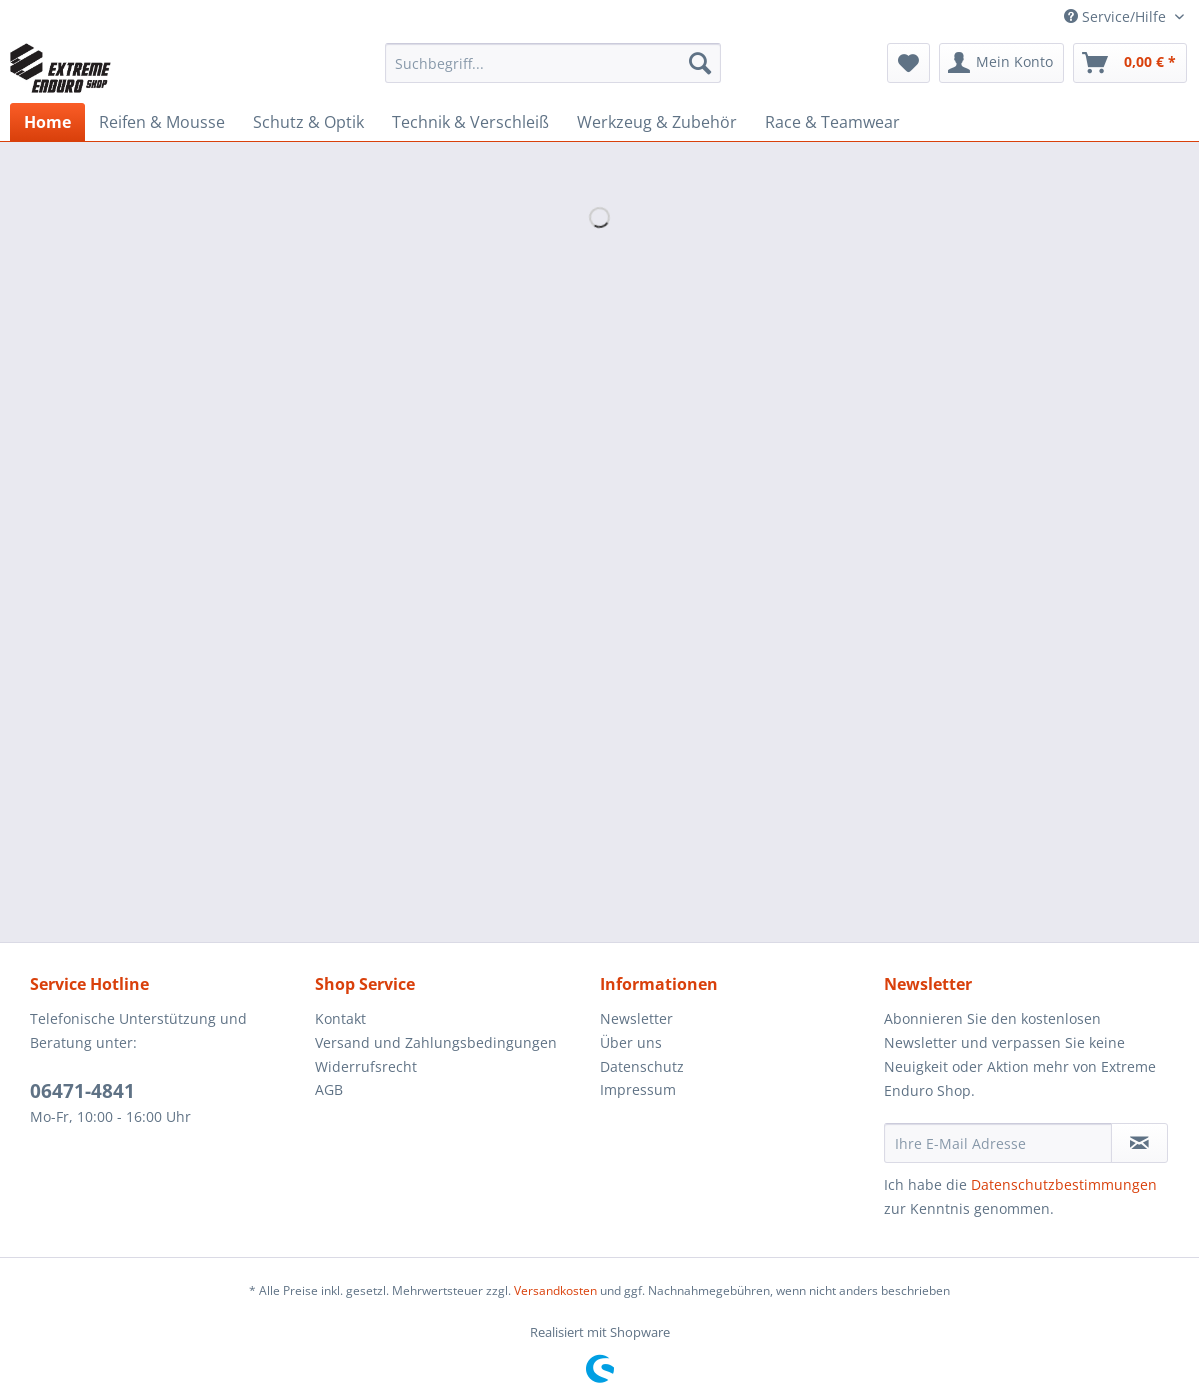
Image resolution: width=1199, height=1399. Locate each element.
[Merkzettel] (908, 63)
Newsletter (636, 1018)
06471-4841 (82, 1091)
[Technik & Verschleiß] (470, 122)
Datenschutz (642, 1066)
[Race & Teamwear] (832, 122)
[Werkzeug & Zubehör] (657, 122)
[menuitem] (553, 72)
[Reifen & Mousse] (162, 122)
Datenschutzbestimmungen (1064, 1184)
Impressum (638, 1089)
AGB (329, 1089)
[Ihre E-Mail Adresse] (998, 1143)
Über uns (631, 1042)
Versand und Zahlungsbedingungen (436, 1042)
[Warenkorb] (1130, 63)
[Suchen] (700, 63)
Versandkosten (555, 1290)
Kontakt (340, 1018)
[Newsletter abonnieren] (1139, 1143)
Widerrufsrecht (366, 1066)
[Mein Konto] (1001, 63)
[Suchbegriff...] (553, 63)
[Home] (47, 122)
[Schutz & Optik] (308, 122)
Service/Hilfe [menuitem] (1117, 16)
